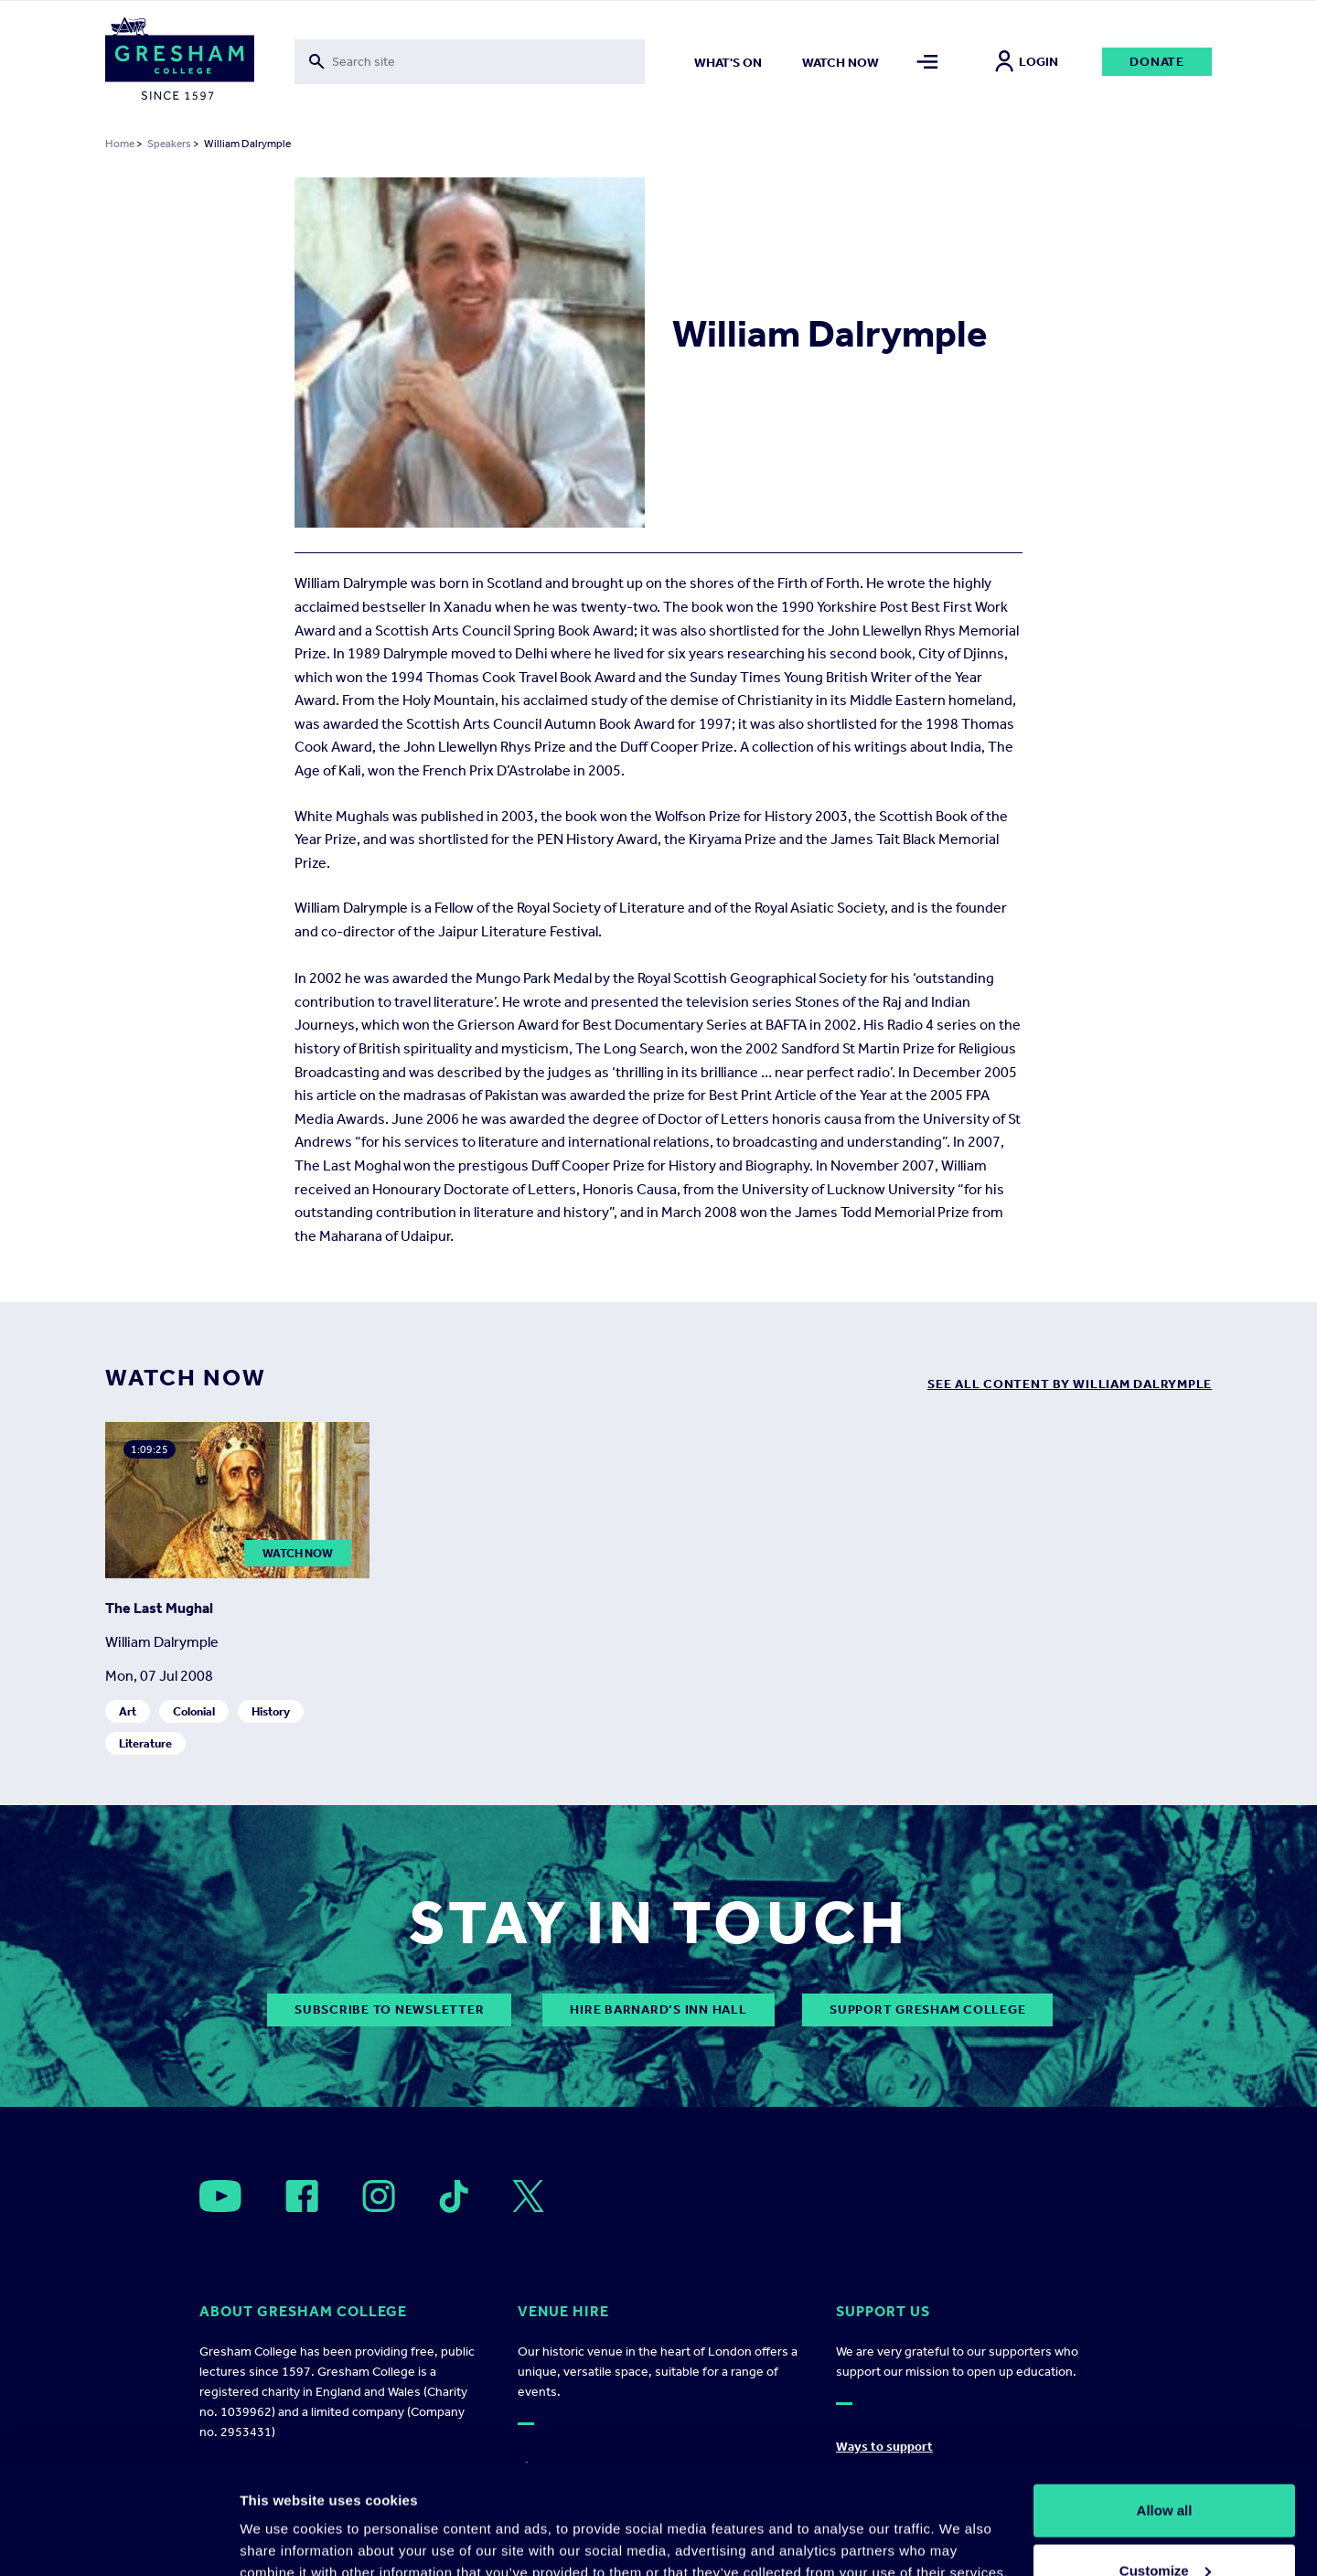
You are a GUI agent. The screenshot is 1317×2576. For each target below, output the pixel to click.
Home (119, 143)
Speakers (169, 143)
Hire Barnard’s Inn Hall (658, 2009)
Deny (1165, 2527)
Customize (1165, 2467)
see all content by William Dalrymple (1069, 1384)
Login (1026, 61)
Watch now (840, 62)
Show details (282, 2520)
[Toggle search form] (469, 61)
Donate (1157, 61)
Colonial (194, 1711)
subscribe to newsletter (389, 2009)
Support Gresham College (927, 2009)
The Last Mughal (159, 1608)
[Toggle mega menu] (927, 62)
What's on (728, 62)
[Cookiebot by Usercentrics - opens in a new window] (118, 2540)
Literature (145, 1743)
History (271, 1711)
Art (127, 1711)
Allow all (1165, 2407)
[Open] (220, 2196)
